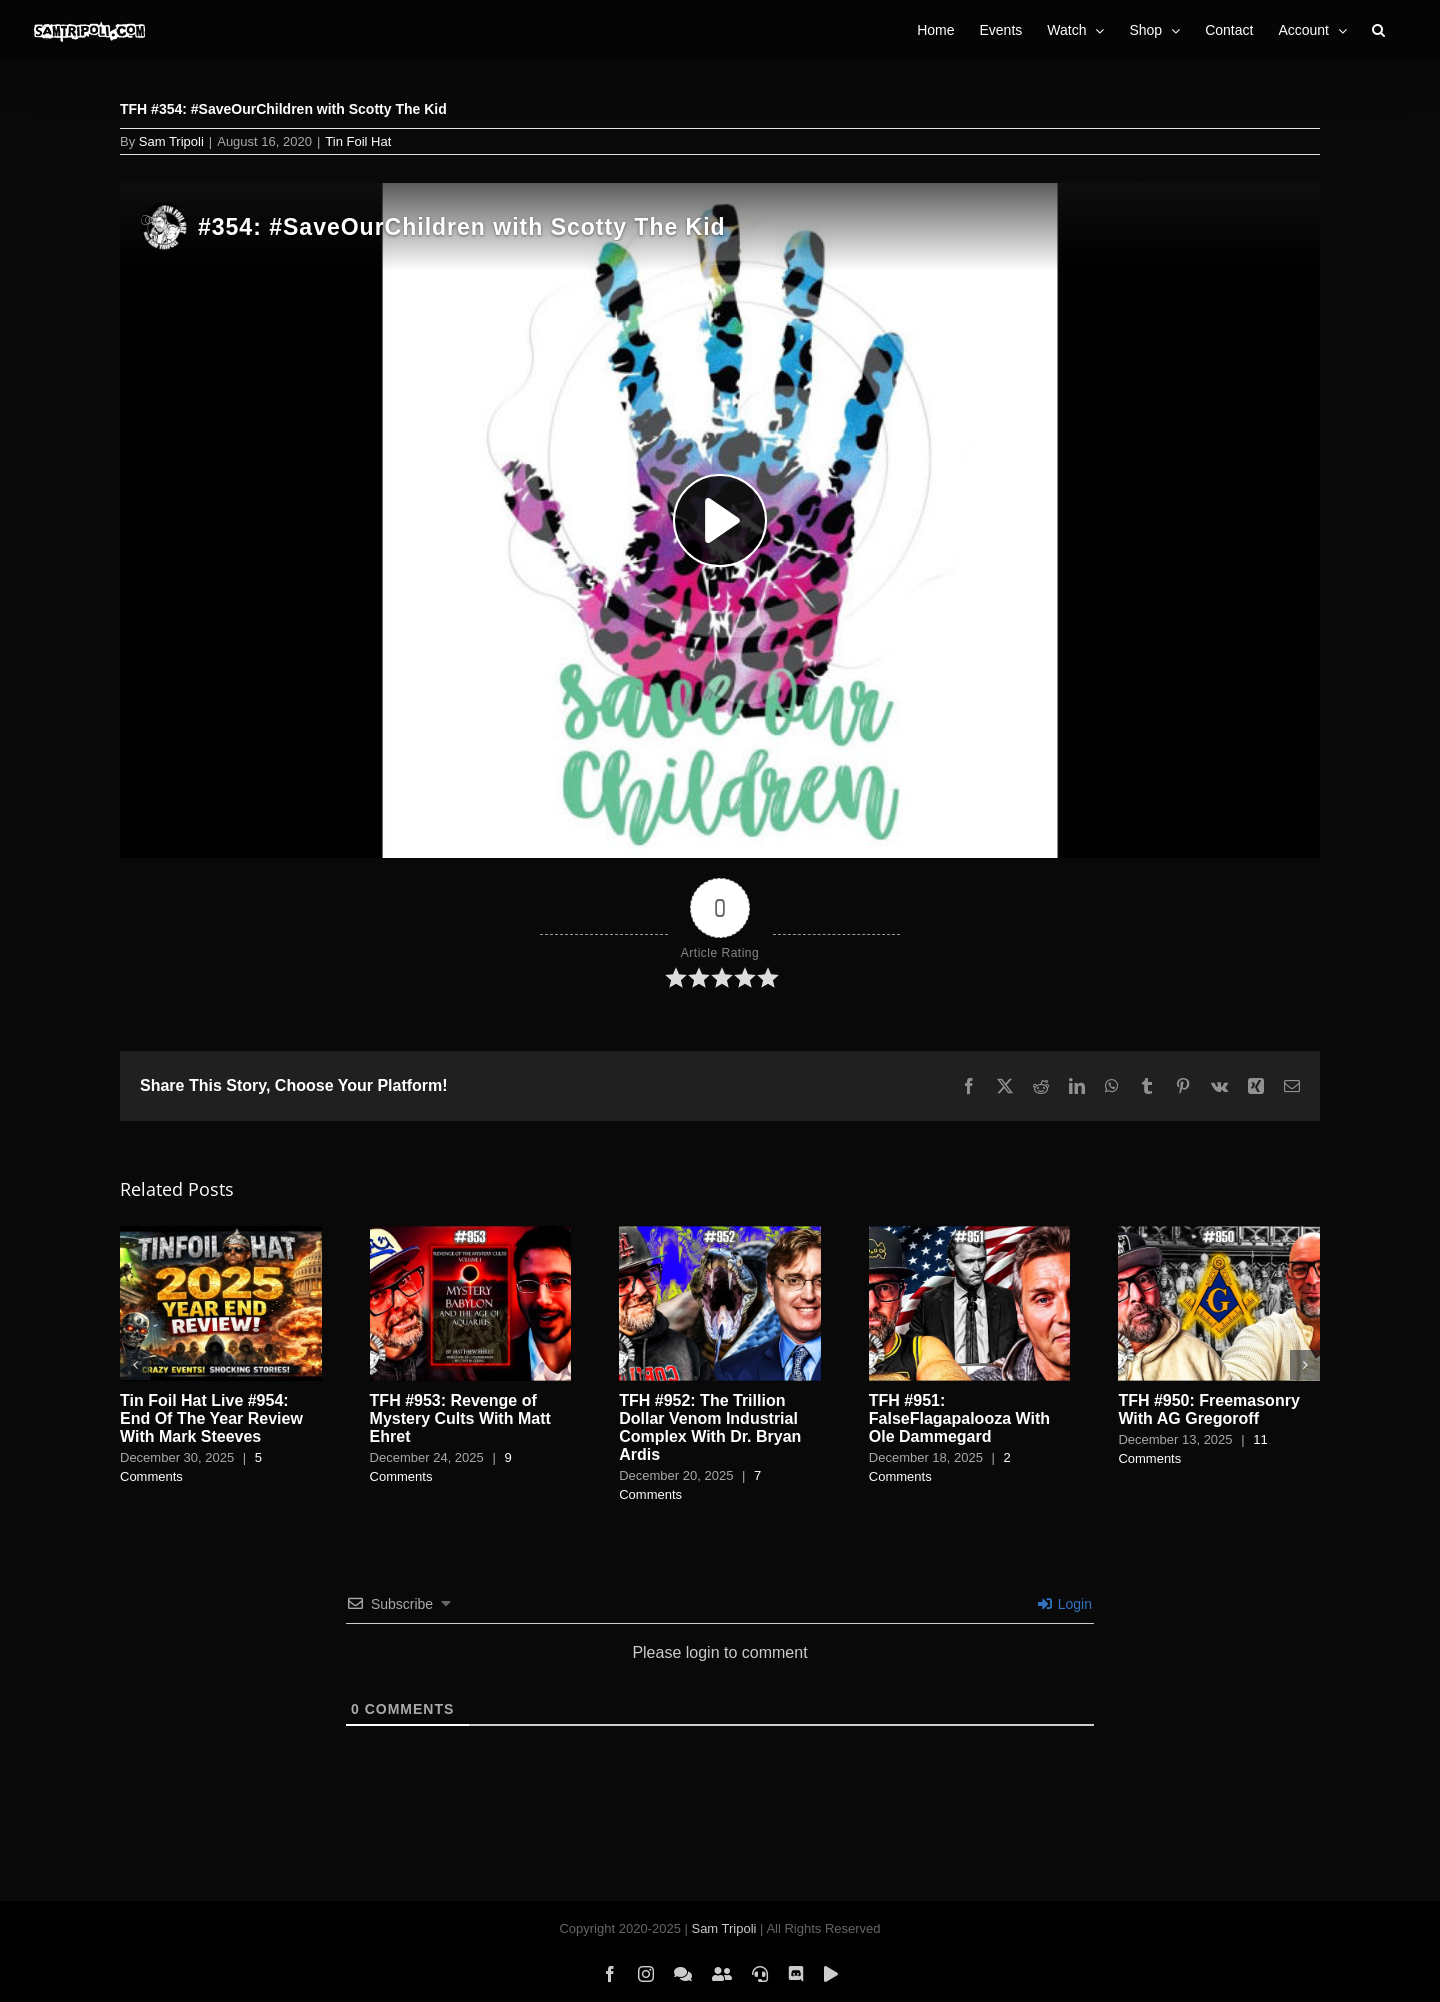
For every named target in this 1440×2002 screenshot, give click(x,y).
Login (1065, 1604)
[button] (1378, 30)
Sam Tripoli (171, 141)
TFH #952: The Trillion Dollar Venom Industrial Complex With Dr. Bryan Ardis (710, 1427)
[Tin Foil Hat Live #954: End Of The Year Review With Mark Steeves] (221, 1234)
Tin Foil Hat (358, 141)
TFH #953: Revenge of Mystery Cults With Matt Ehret (460, 1418)
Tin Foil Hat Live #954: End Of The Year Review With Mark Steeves (211, 1418)
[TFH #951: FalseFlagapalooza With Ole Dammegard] (970, 1234)
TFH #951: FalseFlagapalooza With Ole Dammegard (959, 1418)
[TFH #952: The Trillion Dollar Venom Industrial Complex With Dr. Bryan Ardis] (720, 1234)
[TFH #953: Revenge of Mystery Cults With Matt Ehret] (471, 1234)
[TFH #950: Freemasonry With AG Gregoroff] (1219, 1234)
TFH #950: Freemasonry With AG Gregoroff (1208, 1409)
